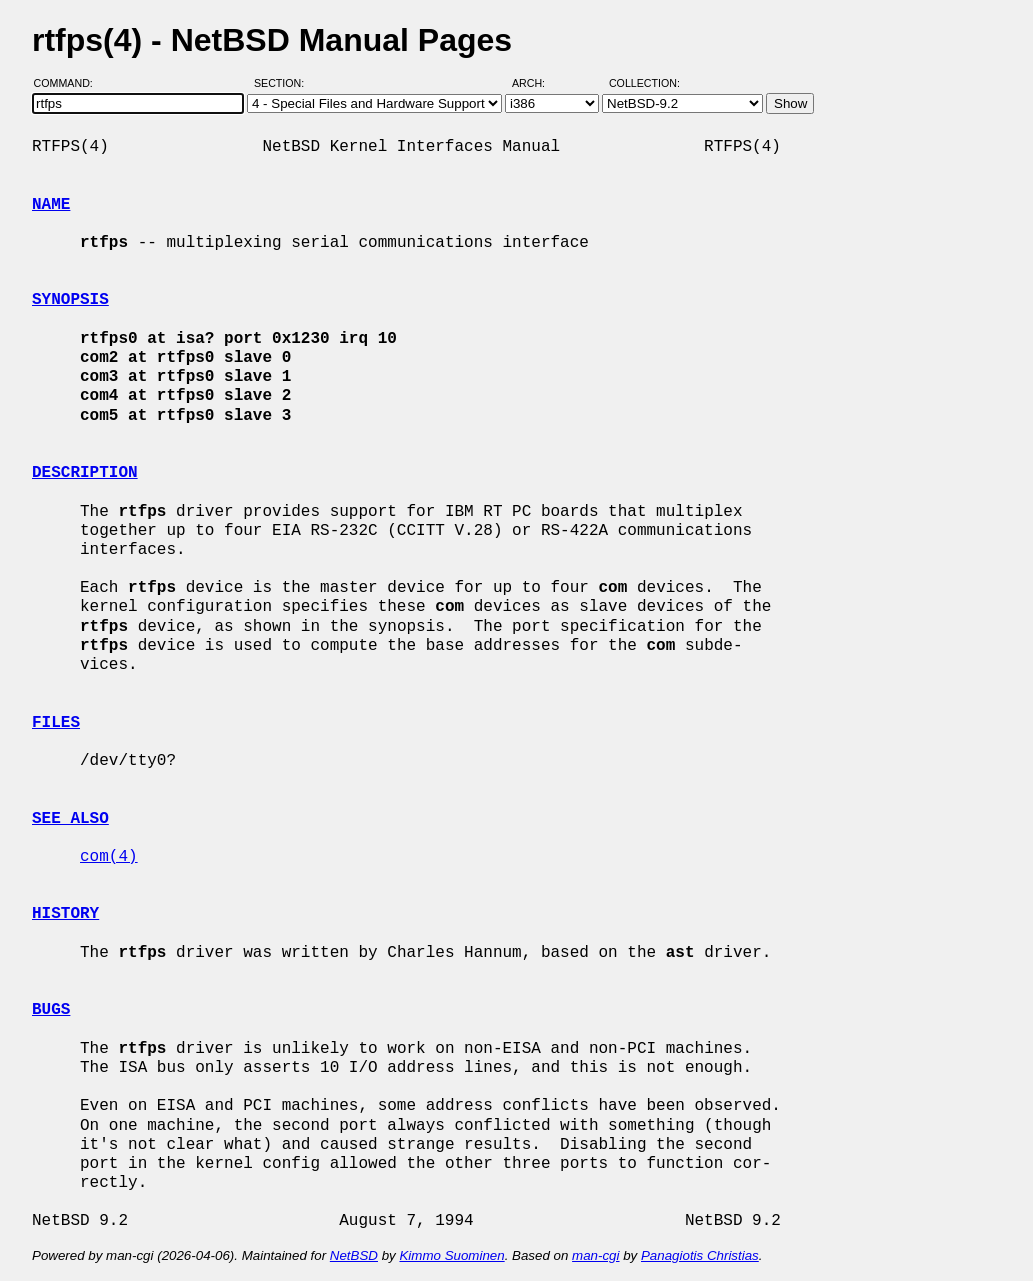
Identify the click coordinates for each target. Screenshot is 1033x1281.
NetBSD (354, 1255)
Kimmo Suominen (451, 1255)
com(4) (109, 857)
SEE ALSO (70, 819)
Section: (283, 83)
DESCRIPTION (85, 473)
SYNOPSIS (70, 300)
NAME (51, 205)
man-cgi (595, 1255)
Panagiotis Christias (700, 1255)
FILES (56, 723)
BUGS (51, 1010)
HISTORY (65, 914)
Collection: (644, 83)
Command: (69, 83)
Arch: (537, 83)
